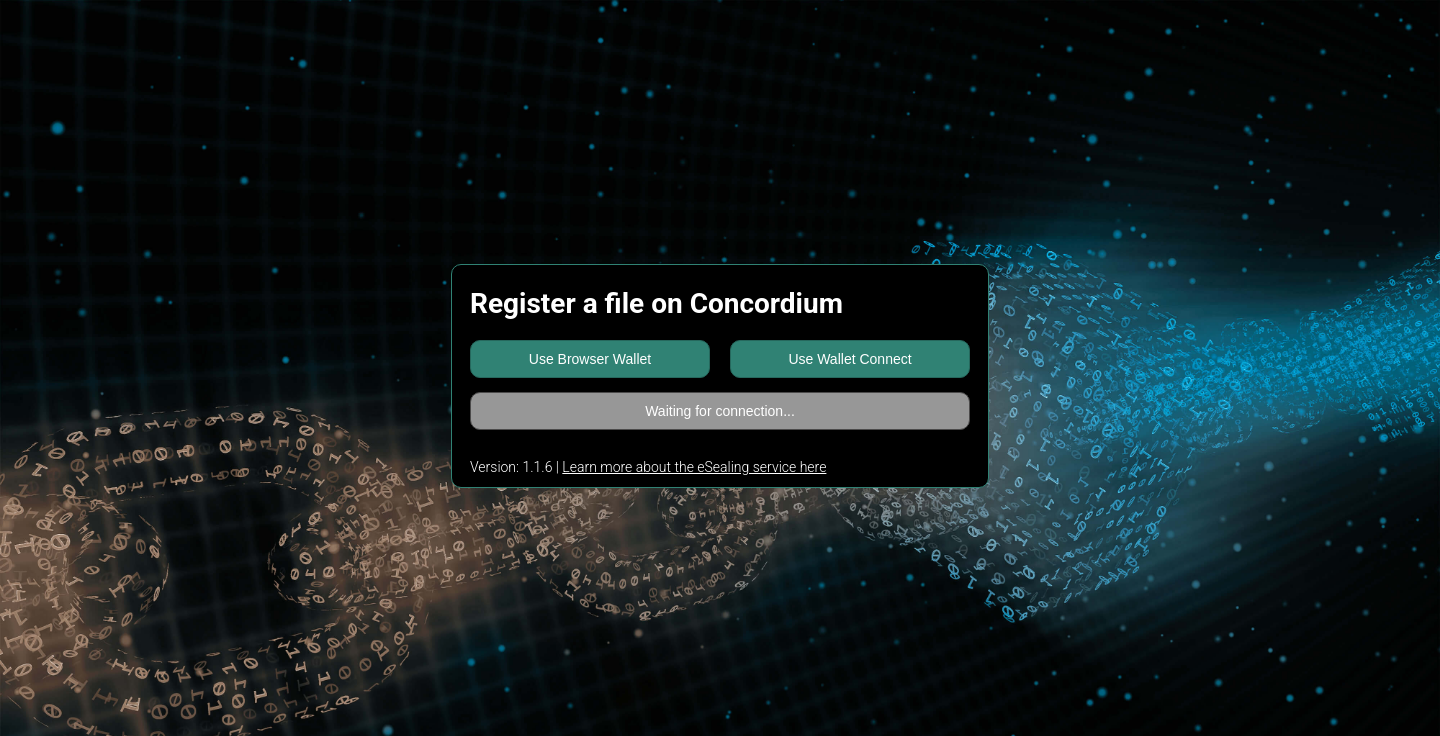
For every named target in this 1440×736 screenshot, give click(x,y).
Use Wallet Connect (849, 359)
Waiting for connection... (720, 411)
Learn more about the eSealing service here (694, 467)
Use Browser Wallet (590, 359)
